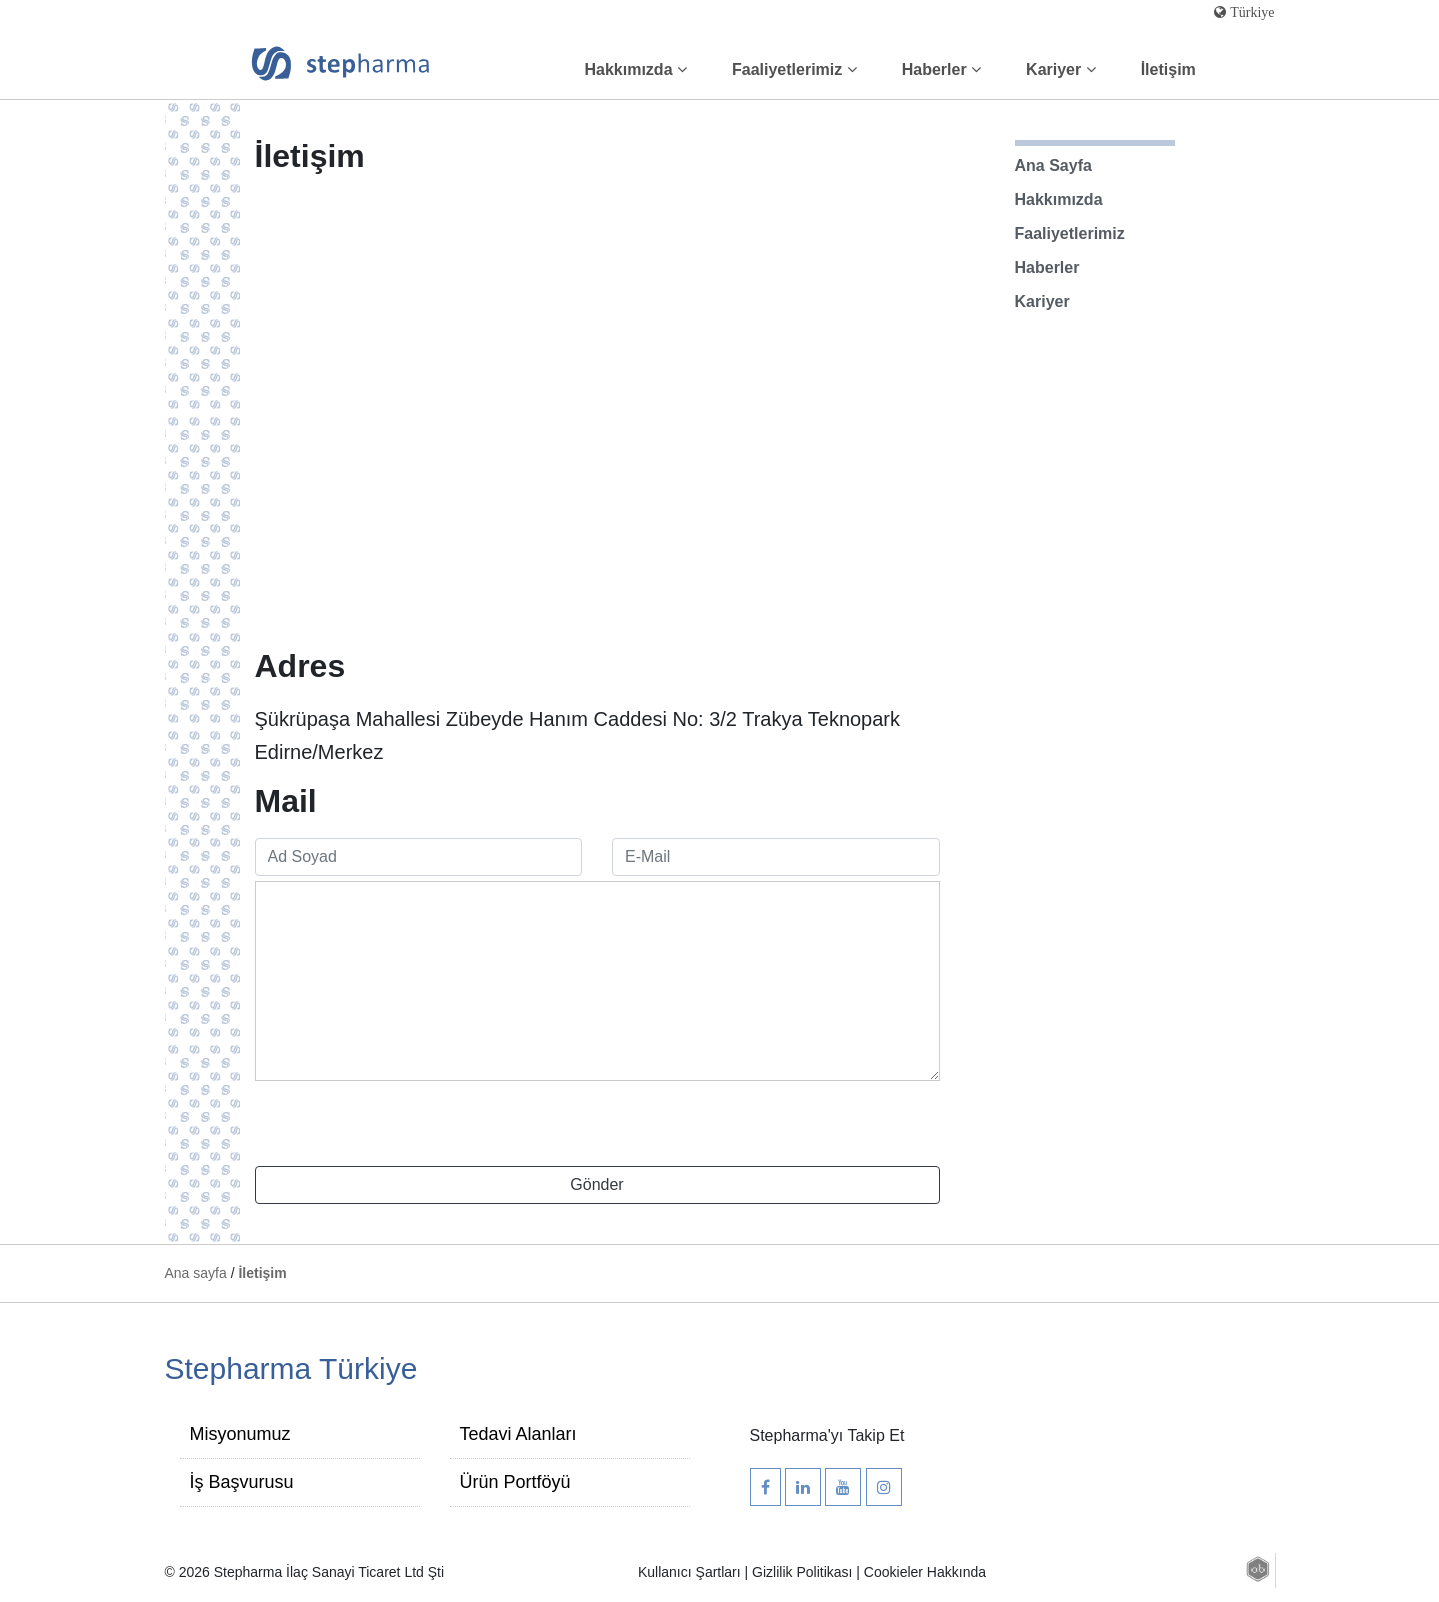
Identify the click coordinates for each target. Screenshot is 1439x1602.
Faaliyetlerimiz (794, 69)
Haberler (941, 69)
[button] (1257, 1568)
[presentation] (407, 1127)
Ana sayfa (198, 1273)
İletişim (1168, 69)
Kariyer (1061, 69)
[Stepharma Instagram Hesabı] (884, 1487)
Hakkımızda (636, 69)
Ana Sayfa (1053, 165)
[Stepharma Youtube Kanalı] (843, 1487)
